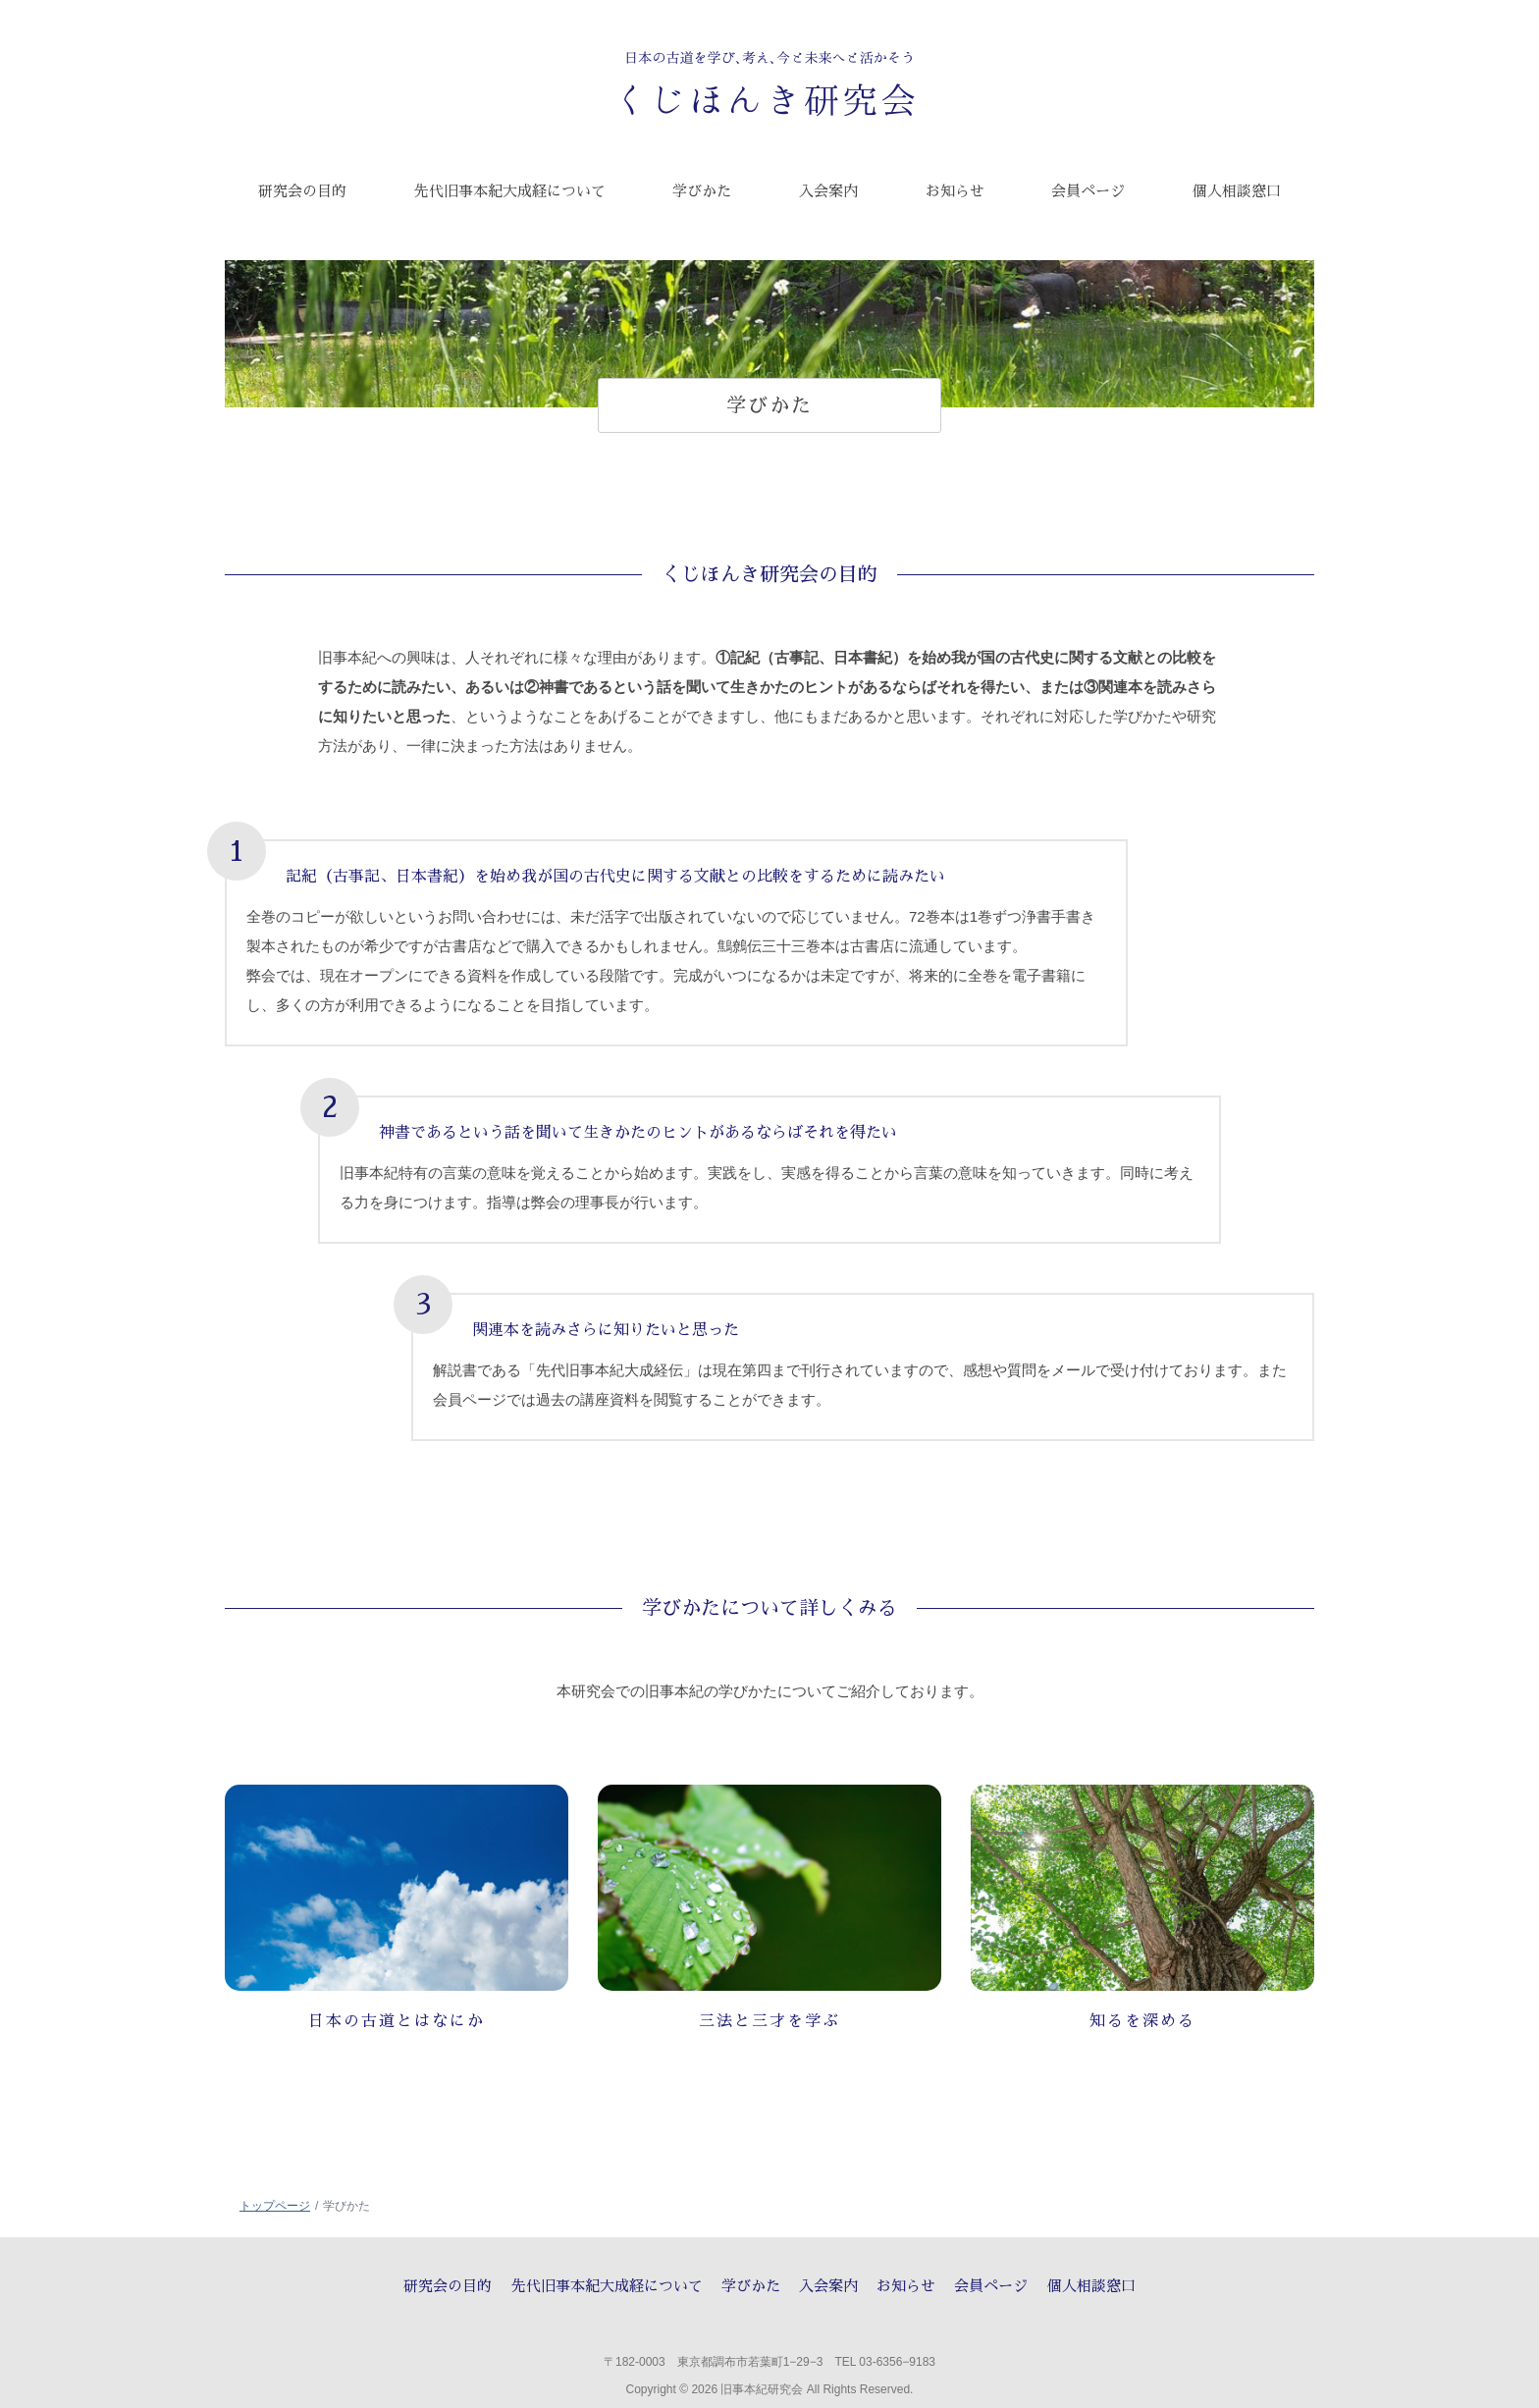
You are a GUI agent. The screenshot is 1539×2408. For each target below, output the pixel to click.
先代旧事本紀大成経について (607, 2285)
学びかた (750, 2285)
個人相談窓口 (1091, 2285)
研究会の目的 (447, 2285)
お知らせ (905, 2285)
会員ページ (991, 2285)
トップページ (274, 2206)
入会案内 (828, 2285)
